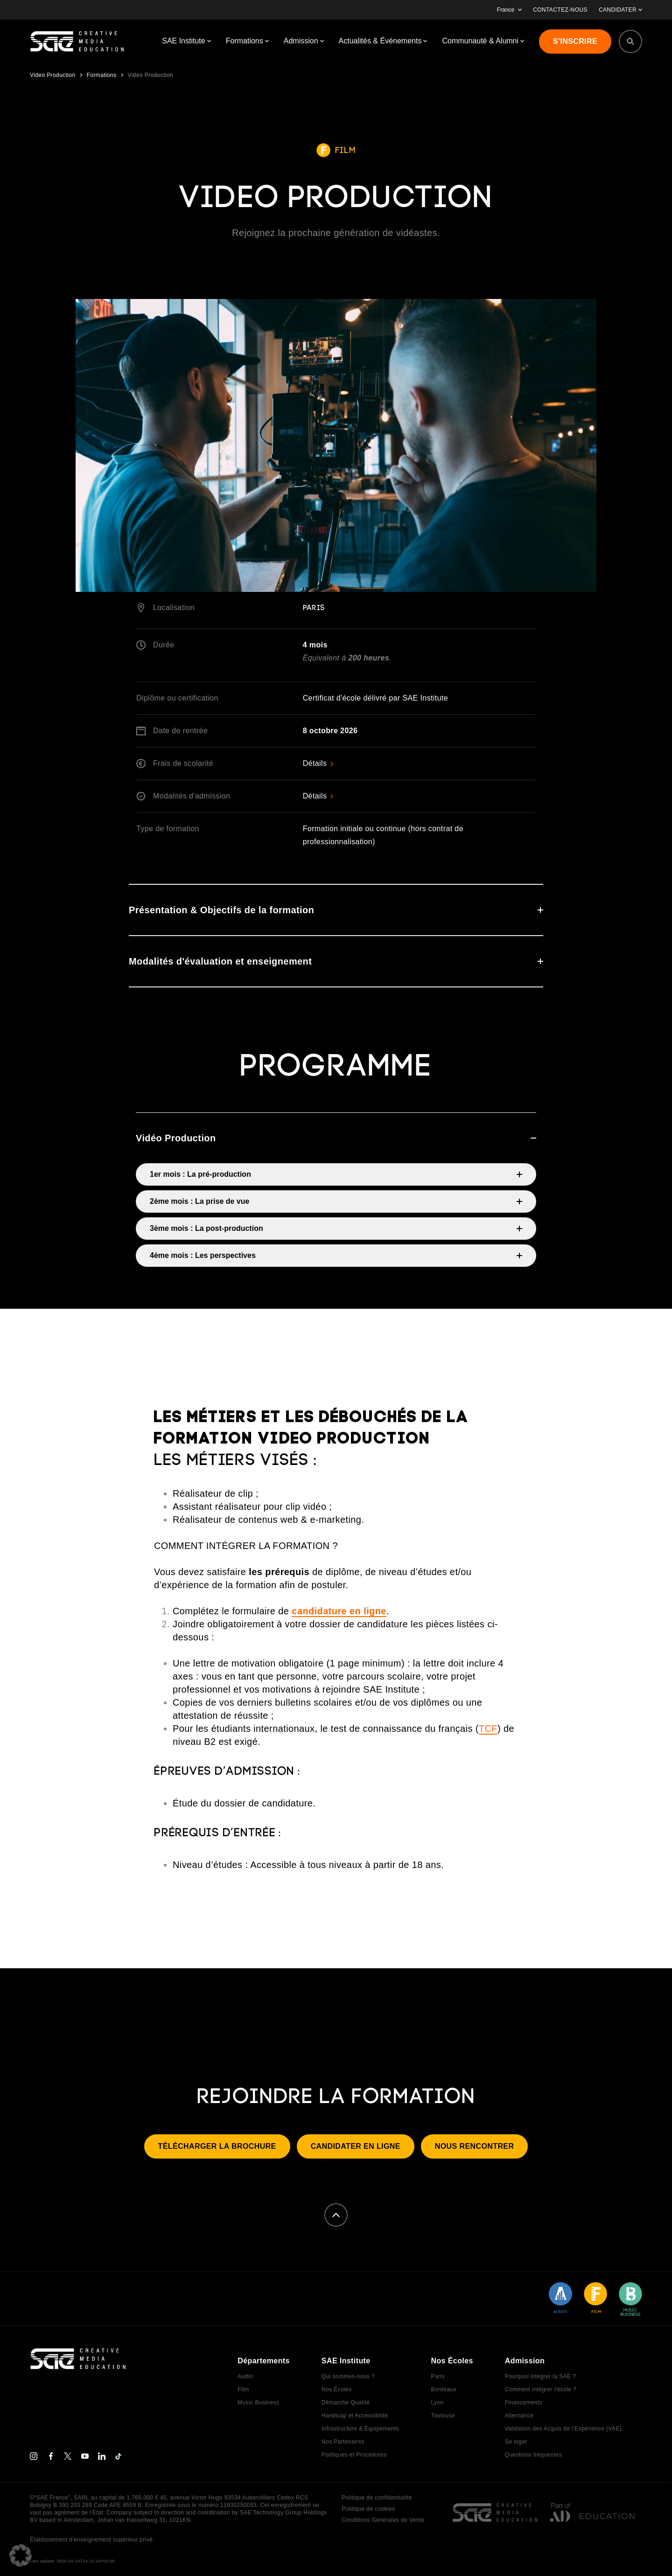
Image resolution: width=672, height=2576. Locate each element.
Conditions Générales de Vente (383, 2520)
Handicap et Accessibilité (355, 2415)
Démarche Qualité (346, 2402)
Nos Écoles (337, 2389)
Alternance (519, 2415)
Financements (523, 2402)
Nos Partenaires (343, 2441)
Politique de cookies (368, 2509)
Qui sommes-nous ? (348, 2376)
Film (243, 2389)
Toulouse (443, 2415)
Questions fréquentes (533, 2454)
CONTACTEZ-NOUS (560, 10)
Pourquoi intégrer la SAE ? (540, 2376)
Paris (437, 2376)
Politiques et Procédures (354, 2454)
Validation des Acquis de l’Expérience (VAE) (563, 2428)
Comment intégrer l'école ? (540, 2389)
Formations (102, 75)
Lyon (437, 2402)
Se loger (516, 2441)
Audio (245, 2376)
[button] (20, 2555)
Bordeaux (443, 2389)
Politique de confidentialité (377, 2497)
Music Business (258, 2402)
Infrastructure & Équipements (360, 2428)
